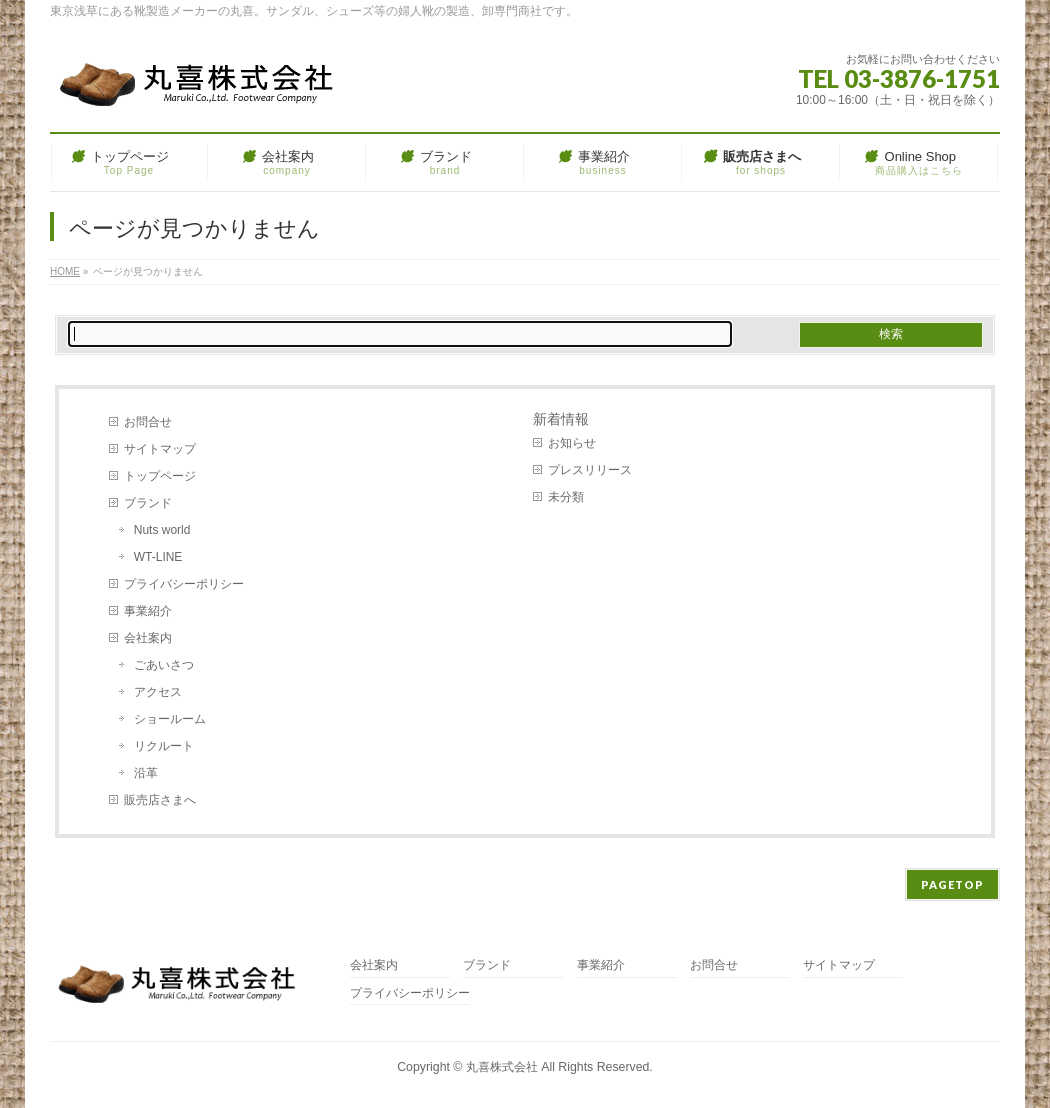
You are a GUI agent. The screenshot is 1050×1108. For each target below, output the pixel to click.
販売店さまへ (160, 800)
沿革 (146, 773)
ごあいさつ (164, 665)
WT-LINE (158, 557)
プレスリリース (590, 470)
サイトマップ (160, 449)
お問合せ (148, 422)
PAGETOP (952, 884)
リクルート (164, 746)
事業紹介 (148, 611)
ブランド (148, 503)
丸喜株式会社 (502, 1067)
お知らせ (572, 443)
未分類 (566, 497)
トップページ (160, 476)
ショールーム (170, 719)
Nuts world (162, 530)
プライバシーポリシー (184, 584)
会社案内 (148, 638)
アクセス (158, 692)
